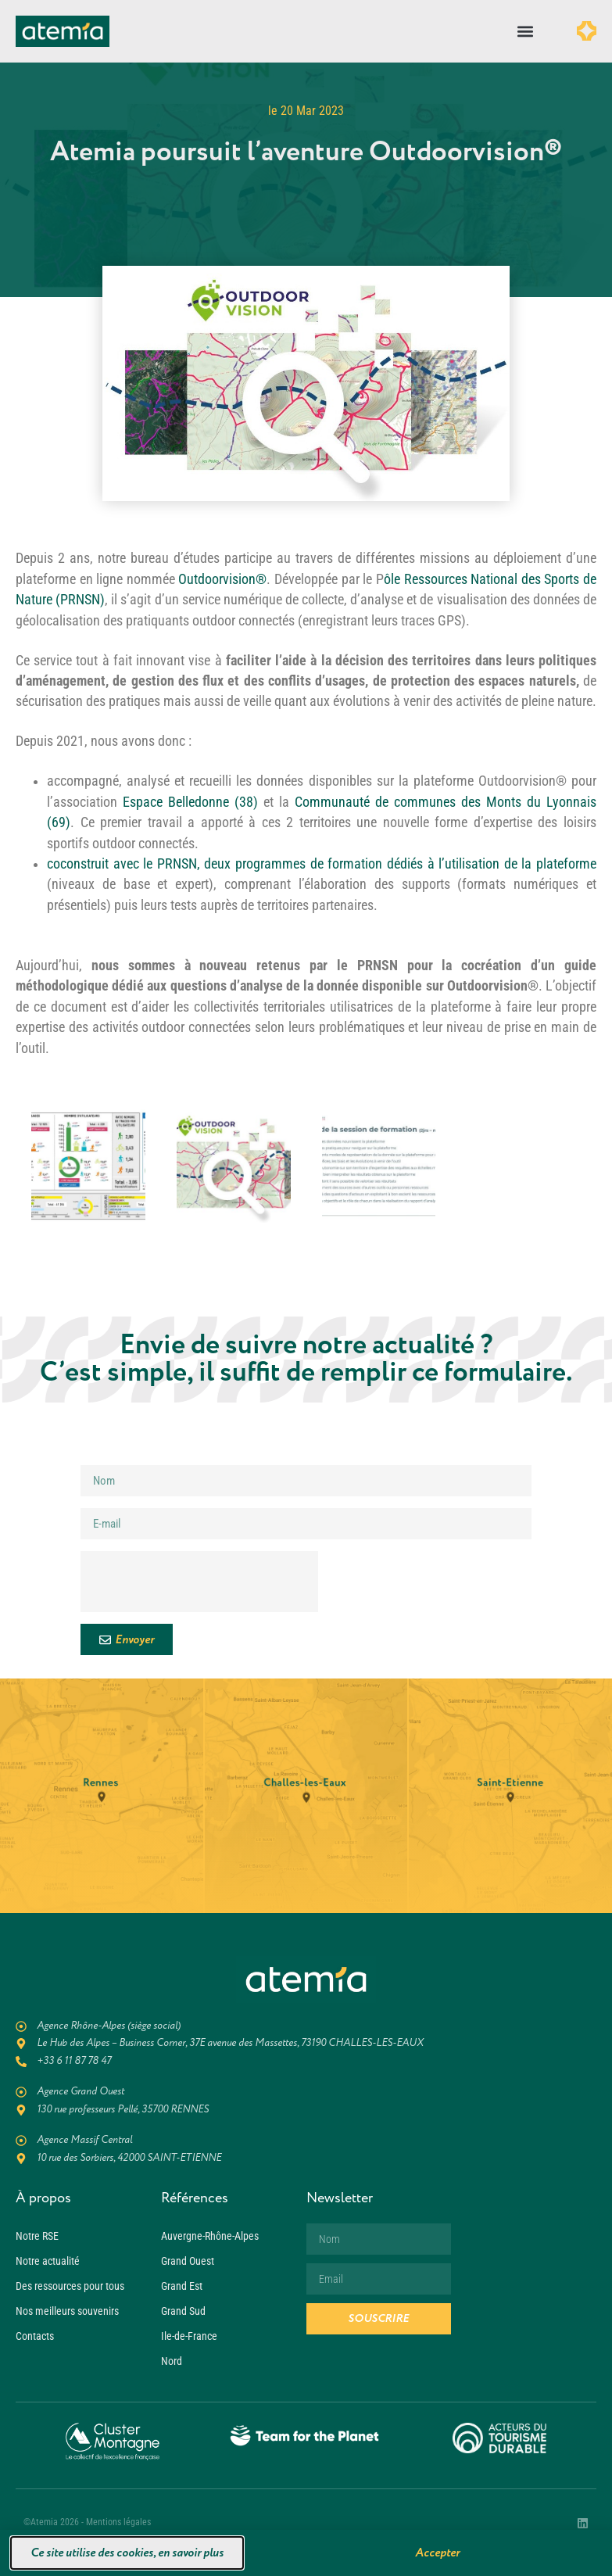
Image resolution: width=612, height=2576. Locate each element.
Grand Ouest (187, 2261)
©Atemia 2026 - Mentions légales (87, 2522)
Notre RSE (37, 2236)
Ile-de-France (189, 2336)
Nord (171, 2361)
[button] (526, 32)
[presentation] (199, 1581)
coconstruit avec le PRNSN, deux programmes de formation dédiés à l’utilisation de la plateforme (321, 864)
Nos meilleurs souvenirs (67, 2311)
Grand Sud (183, 2311)
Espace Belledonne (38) (190, 802)
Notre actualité (48, 2261)
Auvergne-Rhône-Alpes (210, 2236)
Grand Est (181, 2286)
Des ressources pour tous (70, 2286)
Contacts (35, 2336)
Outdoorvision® (222, 579)
